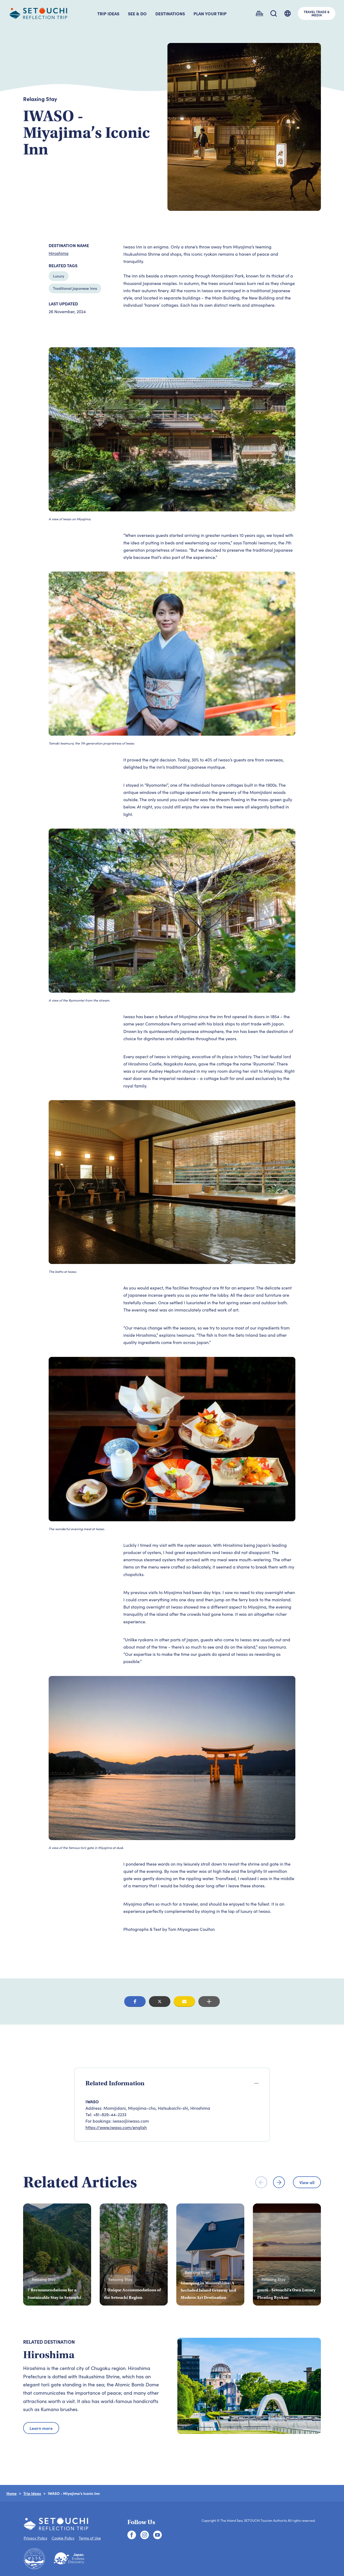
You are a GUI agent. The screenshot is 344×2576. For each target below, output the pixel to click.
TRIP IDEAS (108, 13)
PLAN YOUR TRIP (210, 13)
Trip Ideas (32, 2493)
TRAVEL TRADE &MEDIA (316, 13)
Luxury (58, 276)
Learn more (41, 2428)
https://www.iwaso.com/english (116, 2127)
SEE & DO (137, 13)
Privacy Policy (35, 2538)
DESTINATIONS (170, 13)
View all (306, 2182)
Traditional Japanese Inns (75, 288)
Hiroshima (59, 253)
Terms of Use (90, 2538)
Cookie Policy (63, 2538)
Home (11, 2493)
